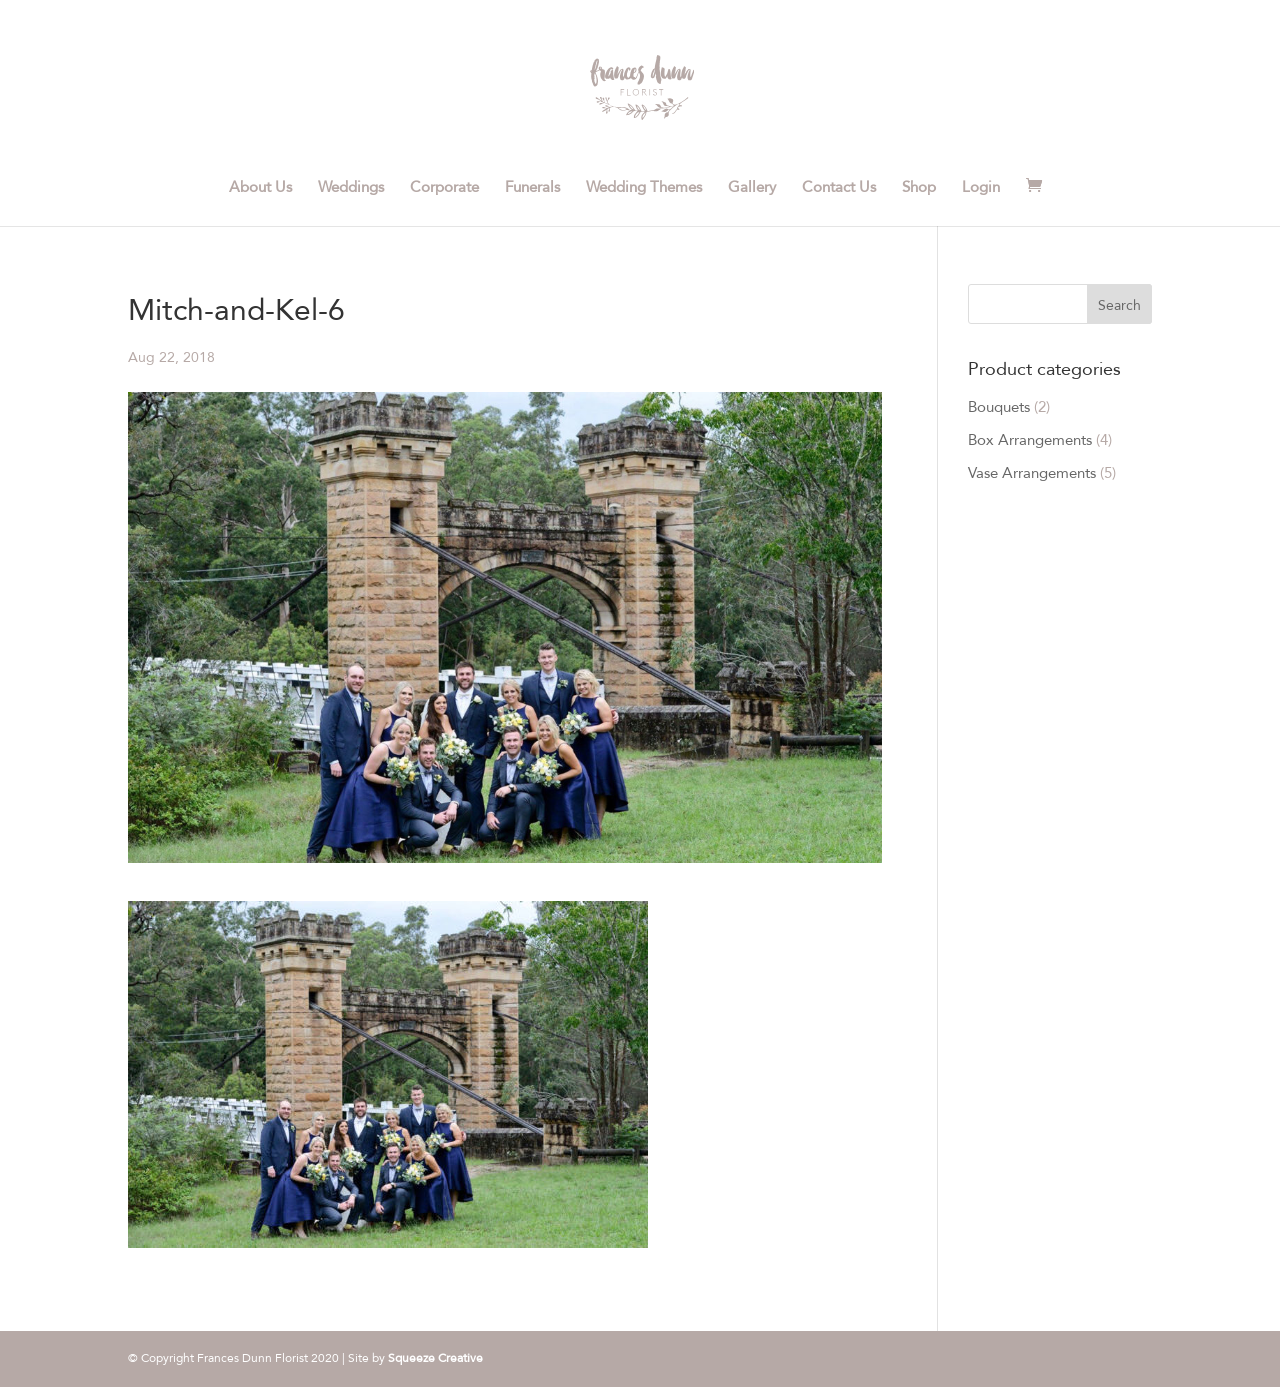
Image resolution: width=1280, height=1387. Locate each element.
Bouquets (999, 407)
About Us (260, 188)
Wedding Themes (644, 188)
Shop (919, 188)
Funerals (532, 188)
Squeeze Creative (435, 1358)
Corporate (444, 188)
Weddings (351, 188)
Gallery (752, 188)
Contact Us (839, 188)
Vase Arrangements (1032, 473)
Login (981, 188)
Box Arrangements (1030, 440)
